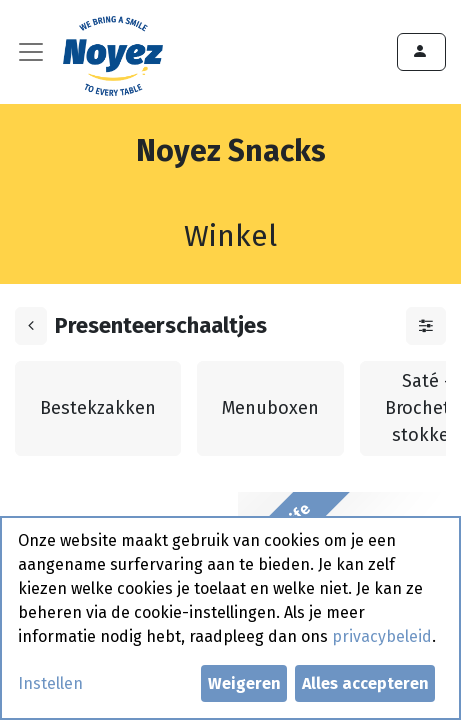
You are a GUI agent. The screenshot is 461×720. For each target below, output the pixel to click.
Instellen (50, 683)
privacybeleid (382, 636)
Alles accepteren (365, 683)
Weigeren (244, 683)
